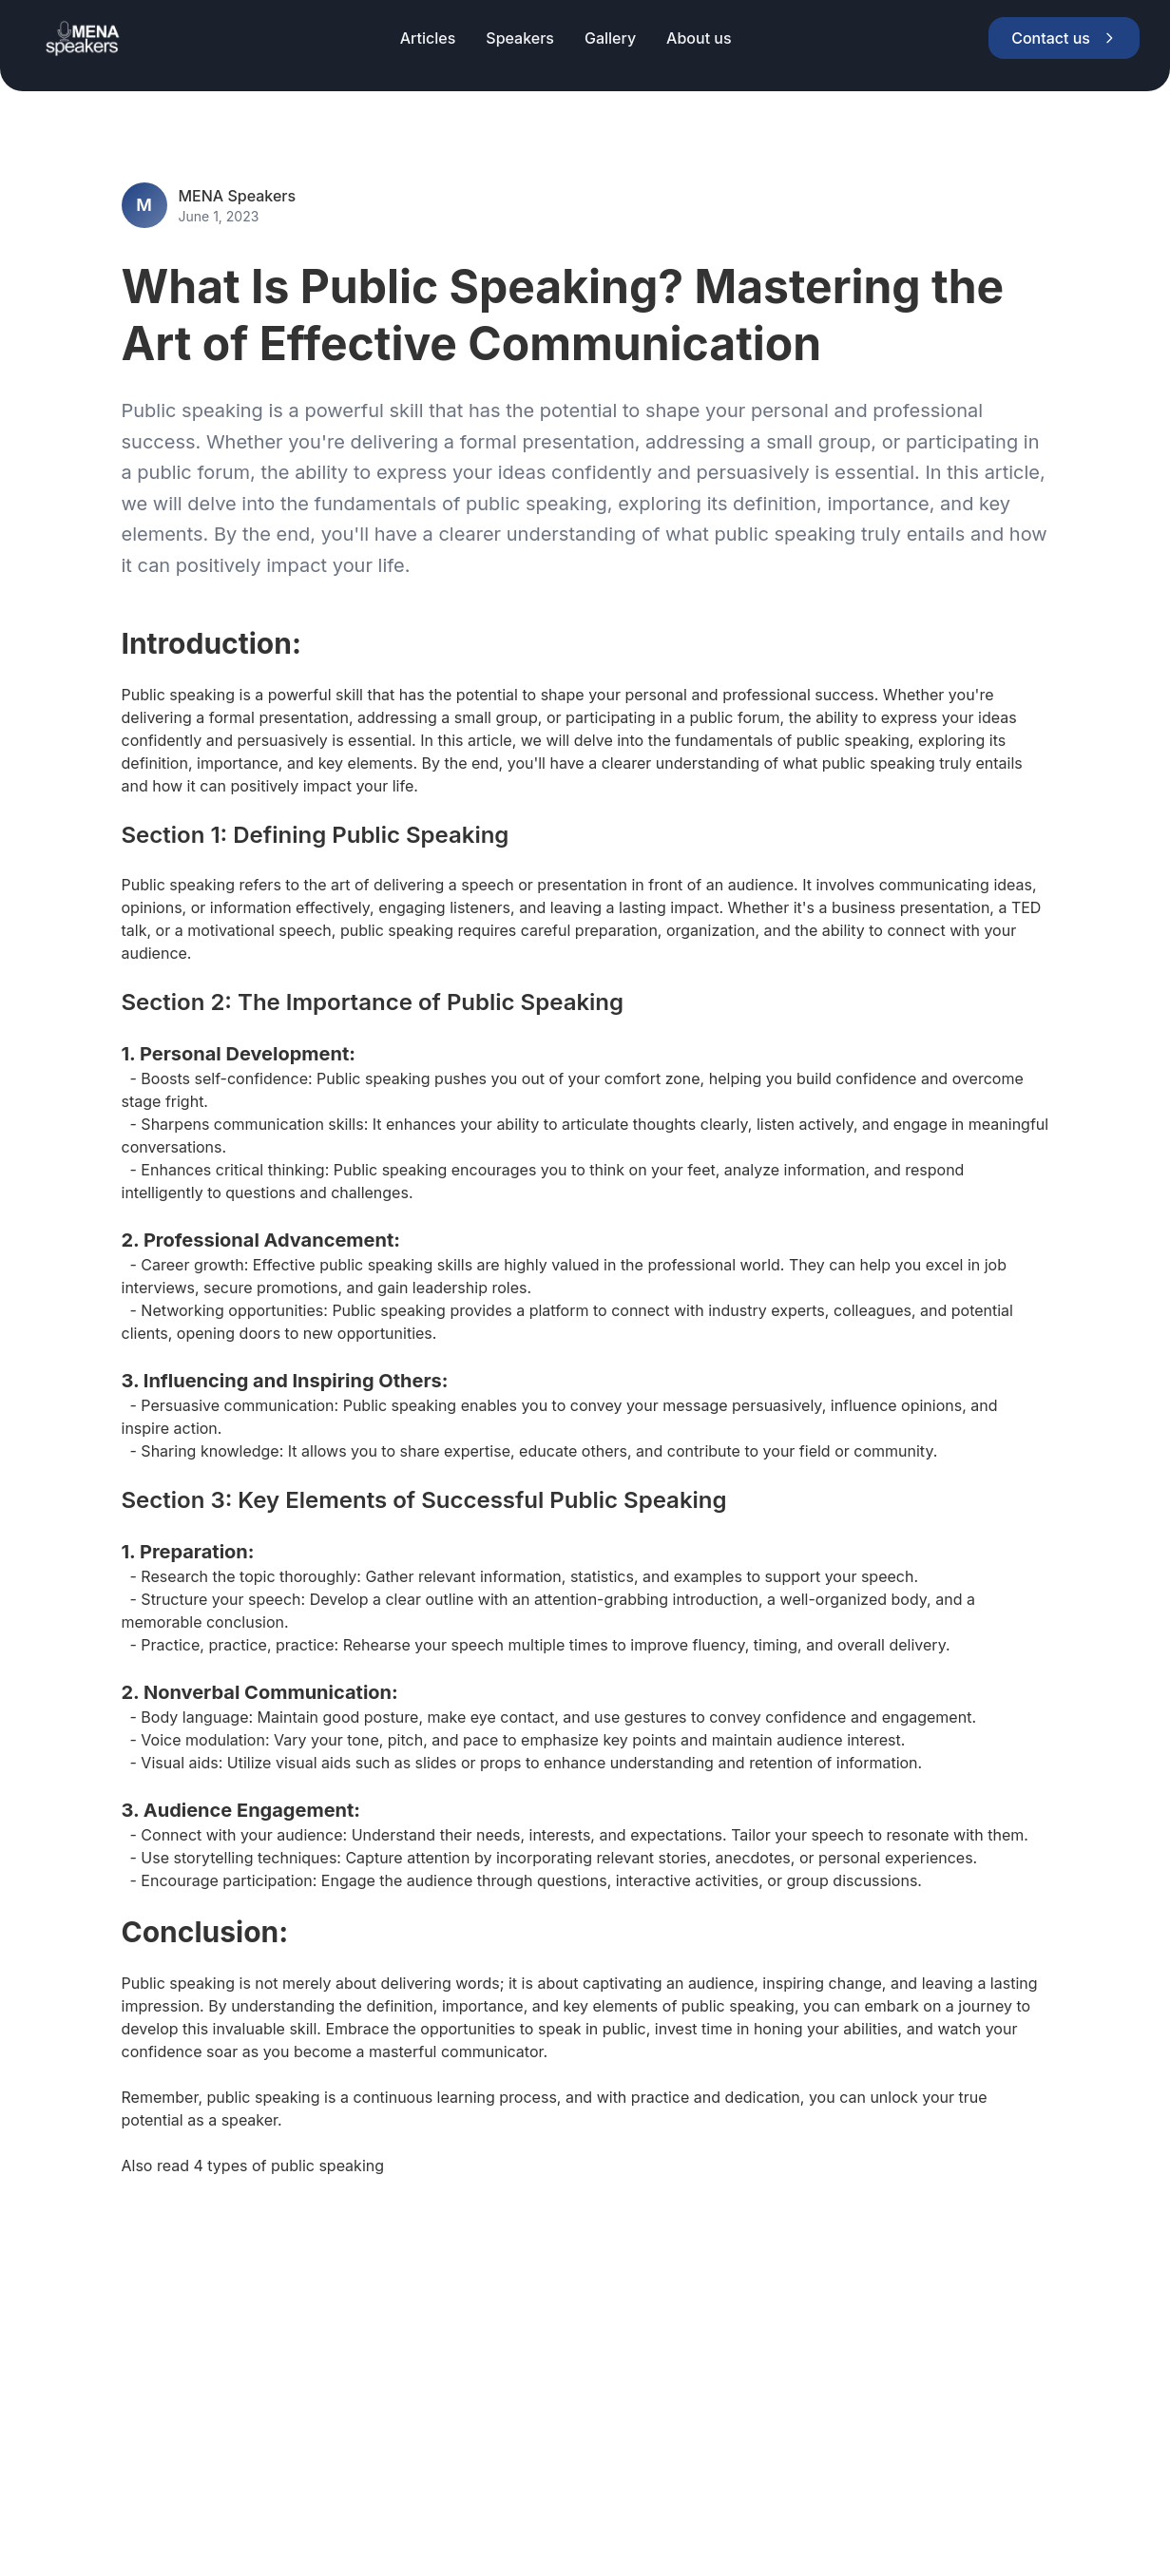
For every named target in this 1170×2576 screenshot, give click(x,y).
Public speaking (179, 694)
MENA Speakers (238, 195)
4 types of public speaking (288, 2165)
